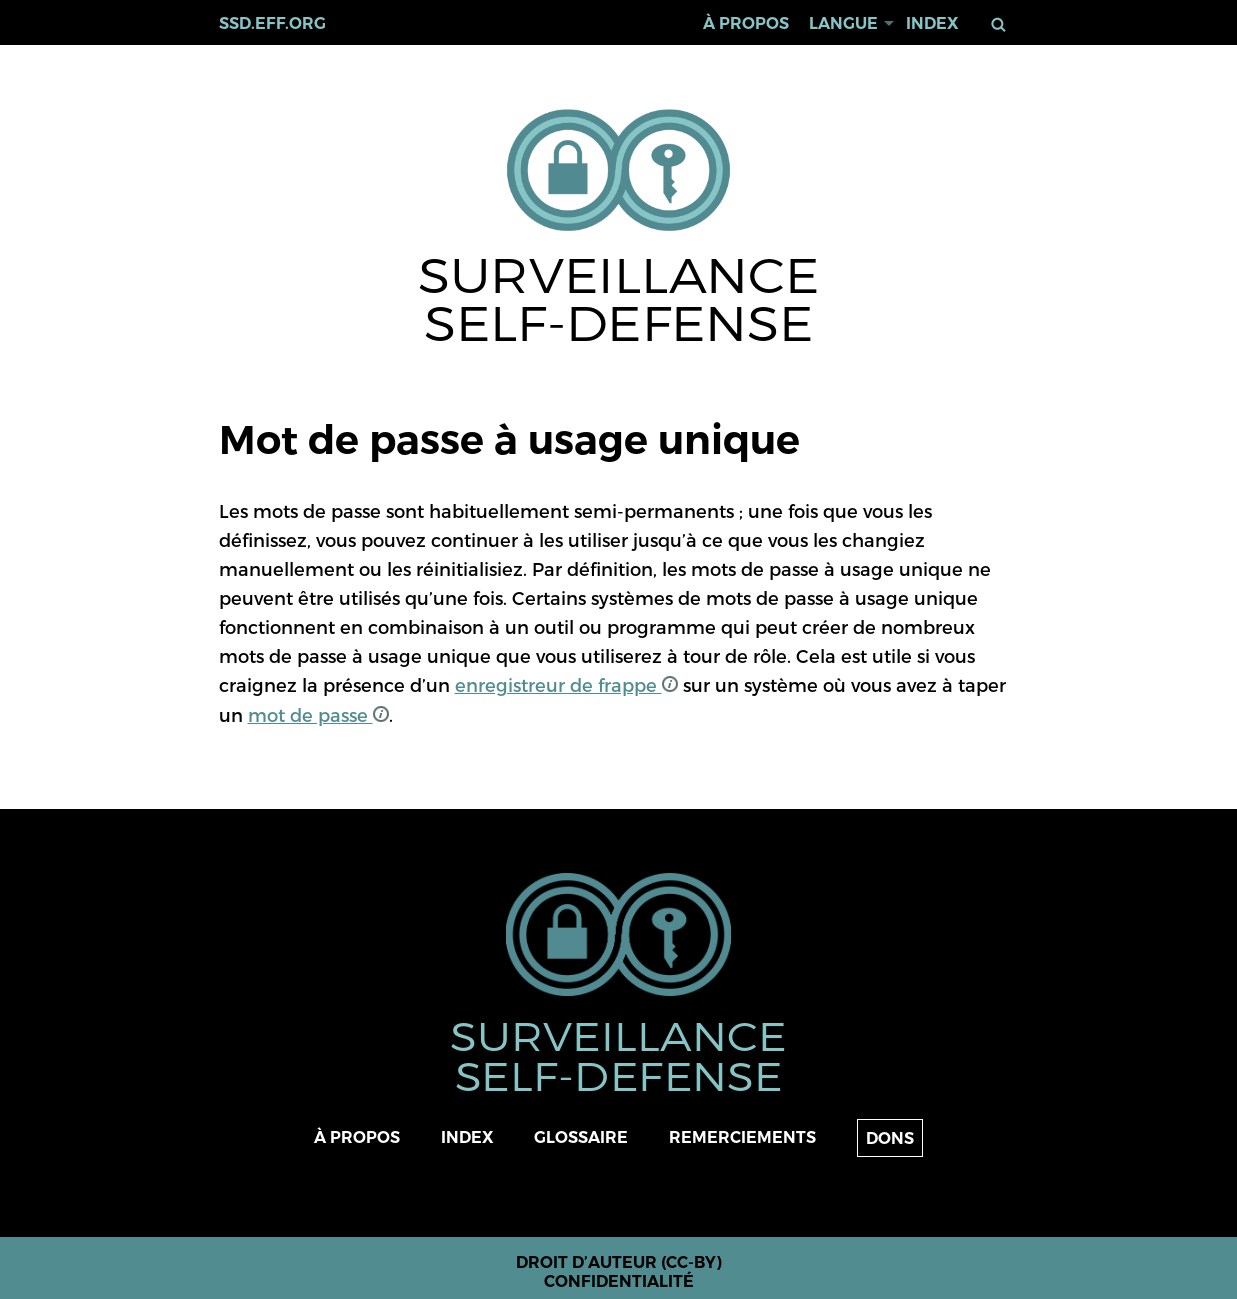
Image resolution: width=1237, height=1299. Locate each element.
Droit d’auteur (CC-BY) (619, 1262)
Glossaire (581, 1137)
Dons (890, 1138)
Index (932, 23)
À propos (746, 23)
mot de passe (318, 714)
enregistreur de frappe (566, 684)
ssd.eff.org (272, 23)
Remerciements (742, 1137)
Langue (843, 23)
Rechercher (1002, 24)
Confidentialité (619, 1281)
